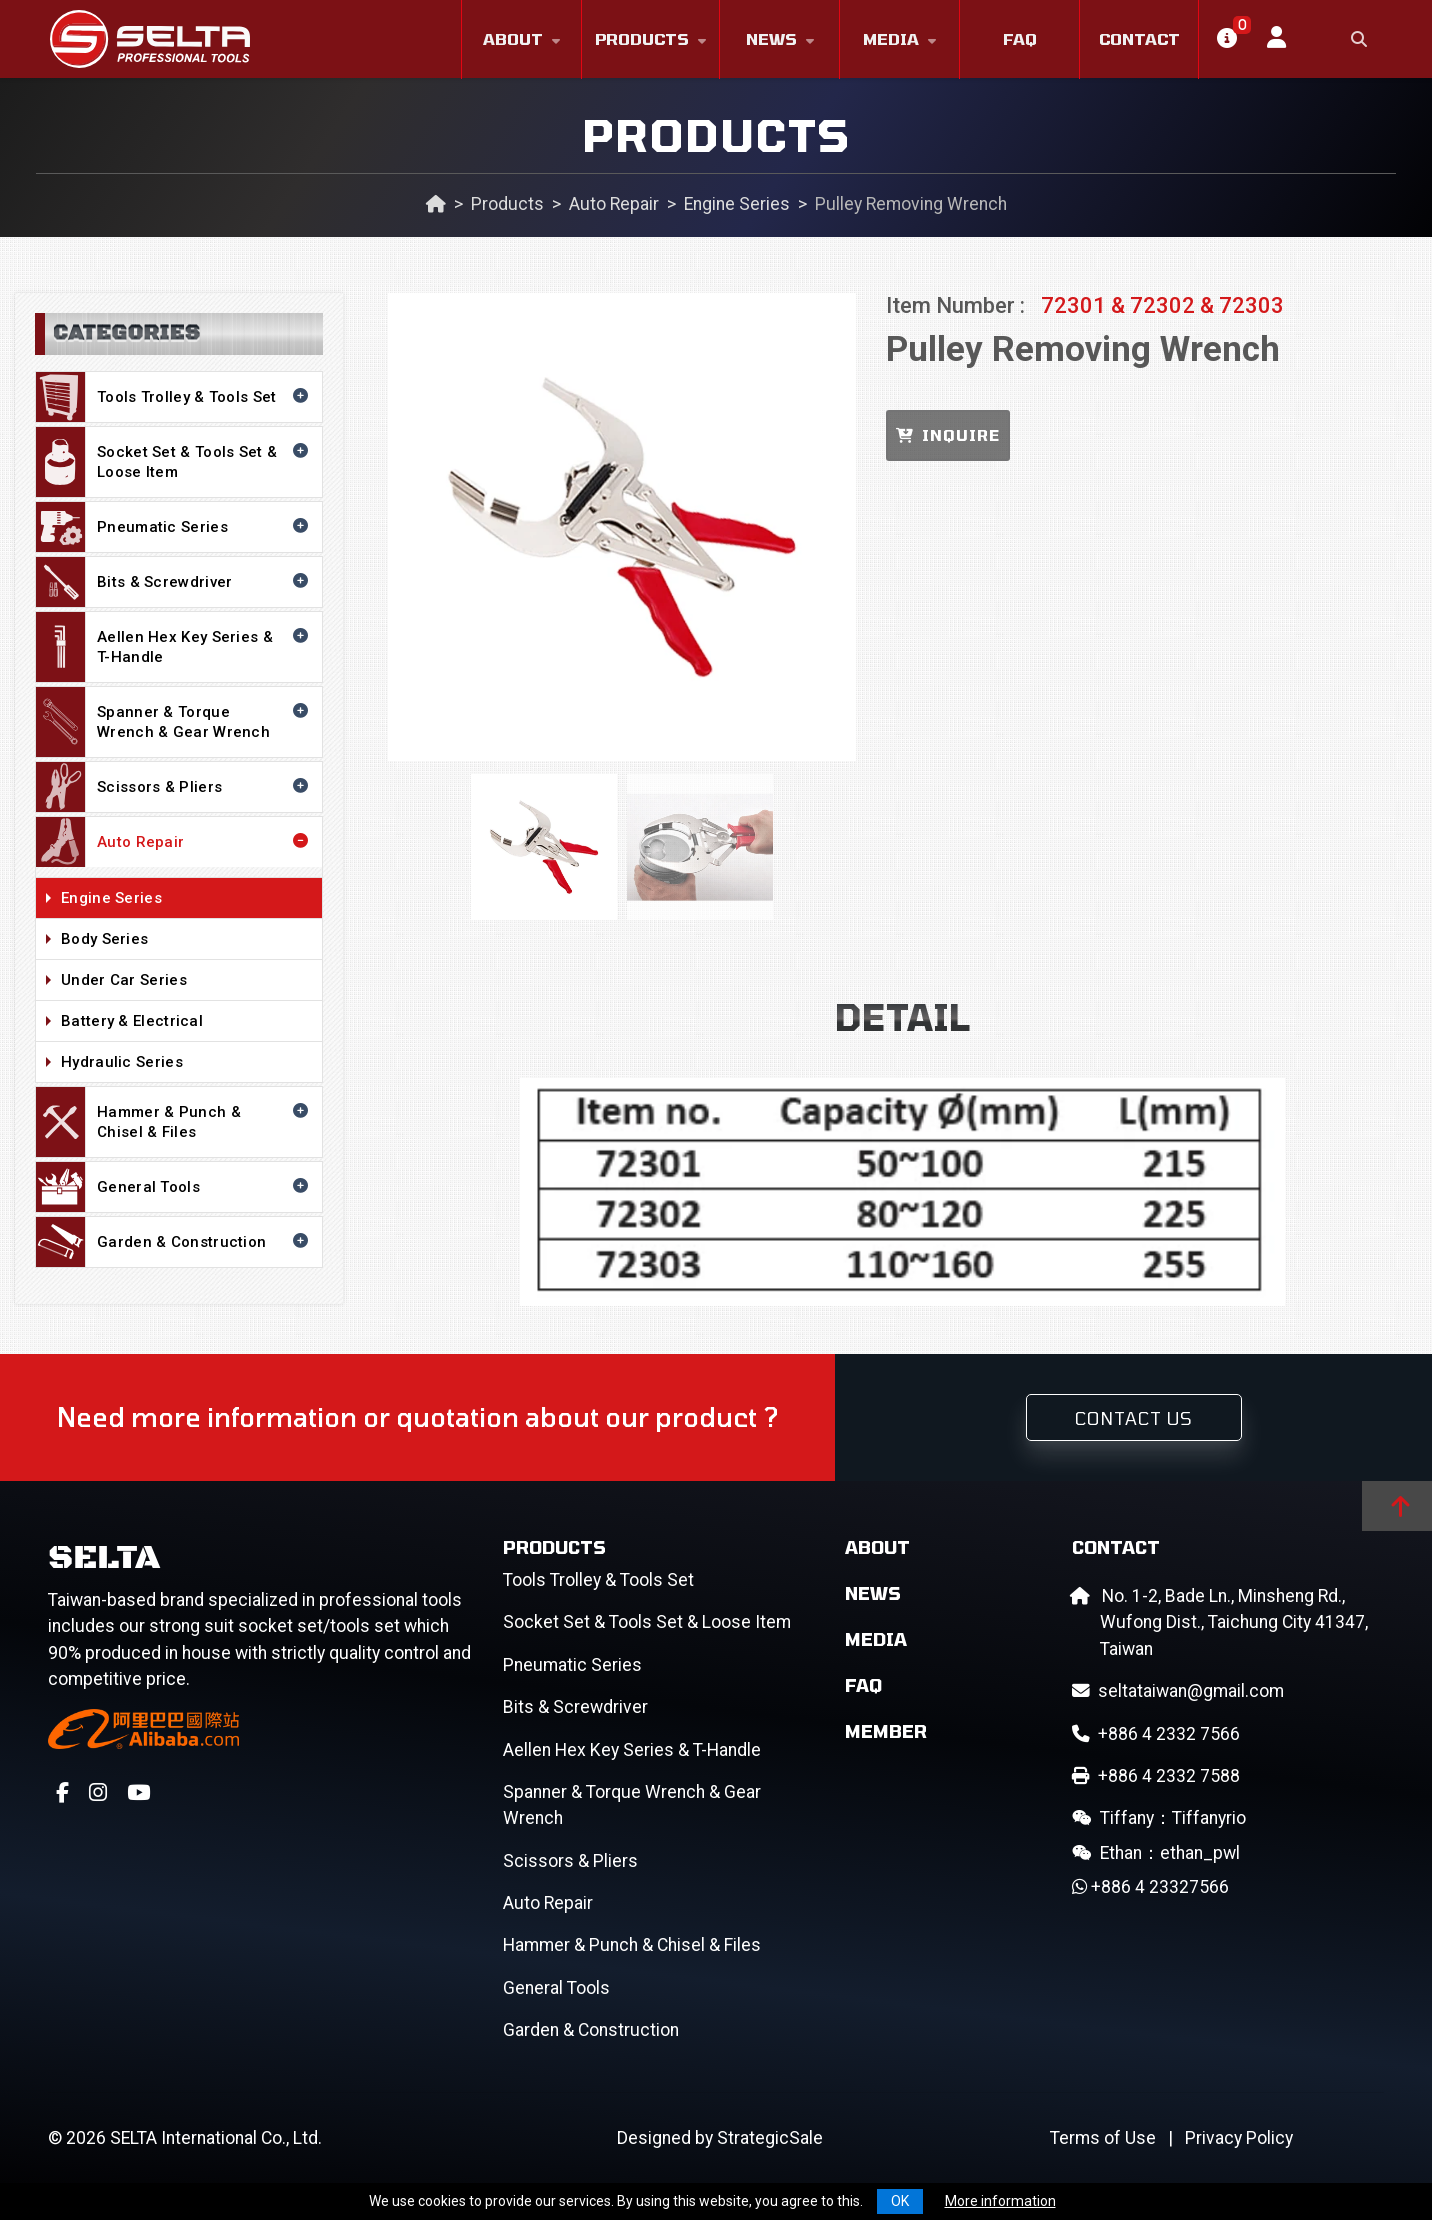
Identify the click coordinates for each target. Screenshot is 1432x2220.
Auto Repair (614, 204)
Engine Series (737, 204)
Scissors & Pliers (174, 787)
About (513, 38)
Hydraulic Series (186, 1063)
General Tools (174, 1187)
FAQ (1020, 38)
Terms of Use (1103, 2138)
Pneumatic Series (174, 527)
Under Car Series (186, 981)
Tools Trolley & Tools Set (174, 397)
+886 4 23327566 (1150, 1887)
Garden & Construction (174, 1242)
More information (1000, 2201)
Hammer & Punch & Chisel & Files (174, 1122)
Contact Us (1134, 1418)
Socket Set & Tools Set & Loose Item (174, 462)
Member (886, 1731)
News (771, 38)
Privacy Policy (1239, 2138)
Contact (1139, 38)
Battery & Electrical (186, 1022)
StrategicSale (770, 2138)
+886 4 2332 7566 (1156, 1734)
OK (900, 2201)
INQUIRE (948, 435)
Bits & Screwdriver (174, 582)
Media (891, 38)
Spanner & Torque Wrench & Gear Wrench (174, 722)
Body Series (186, 940)
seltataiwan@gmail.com (1178, 1691)
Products (642, 38)
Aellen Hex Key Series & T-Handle (174, 647)
